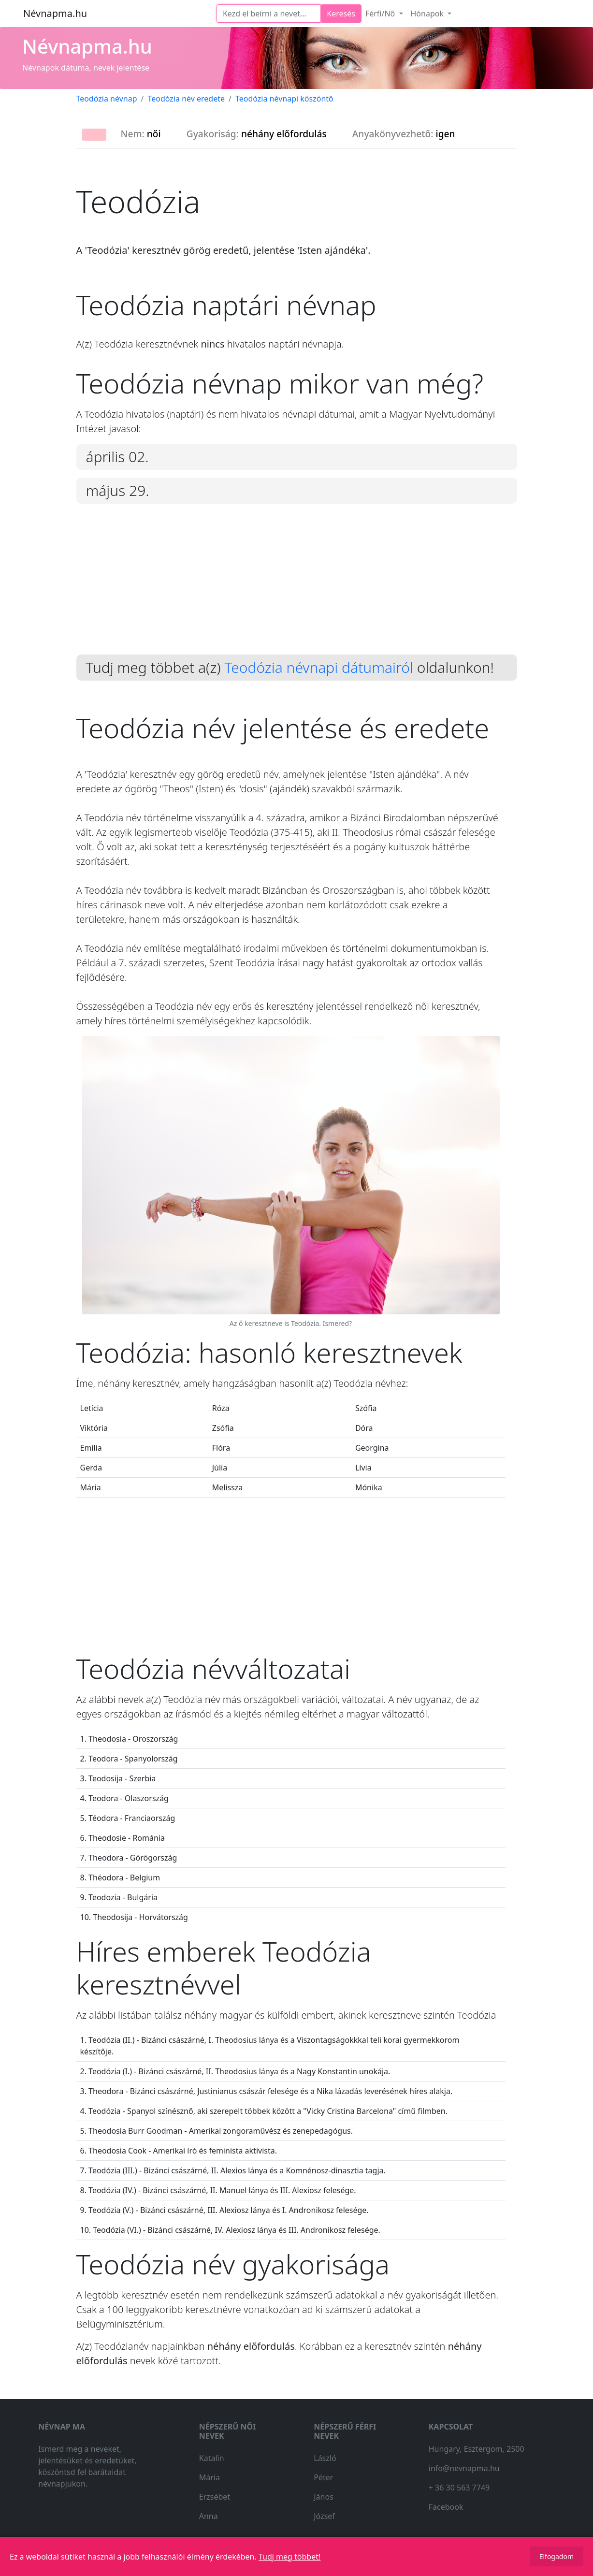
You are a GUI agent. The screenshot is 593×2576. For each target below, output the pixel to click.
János (323, 2496)
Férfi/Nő (381, 13)
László (325, 2458)
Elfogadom (556, 2556)
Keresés (341, 13)
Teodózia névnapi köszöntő (284, 98)
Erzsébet (214, 2496)
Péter (323, 2477)
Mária (209, 2477)
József (324, 2516)
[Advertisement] (296, 587)
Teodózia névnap (106, 98)
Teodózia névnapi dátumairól (318, 667)
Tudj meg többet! (289, 2556)
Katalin (211, 2458)
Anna (208, 2516)
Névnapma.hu (55, 13)
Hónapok (428, 13)
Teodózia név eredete (186, 98)
